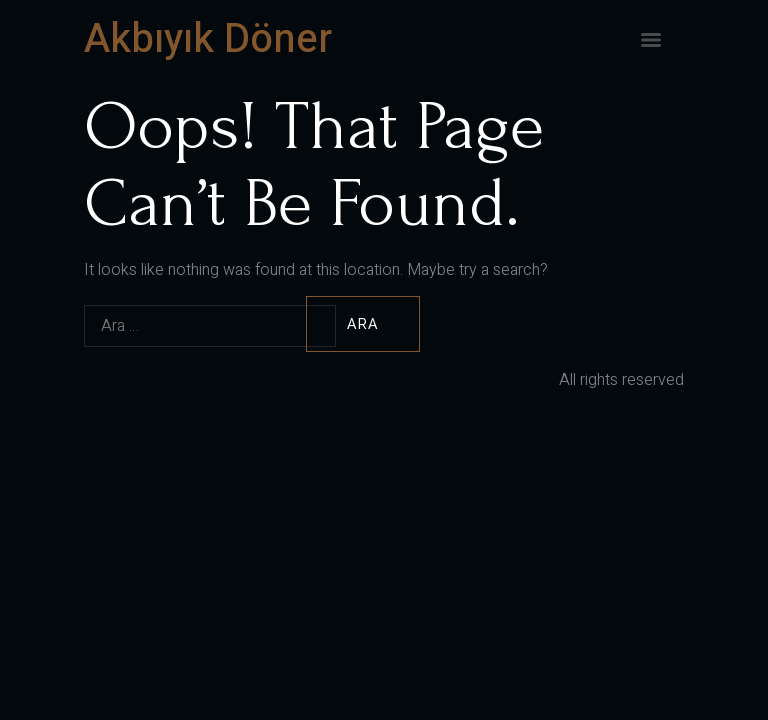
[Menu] (651, 40)
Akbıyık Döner (208, 39)
